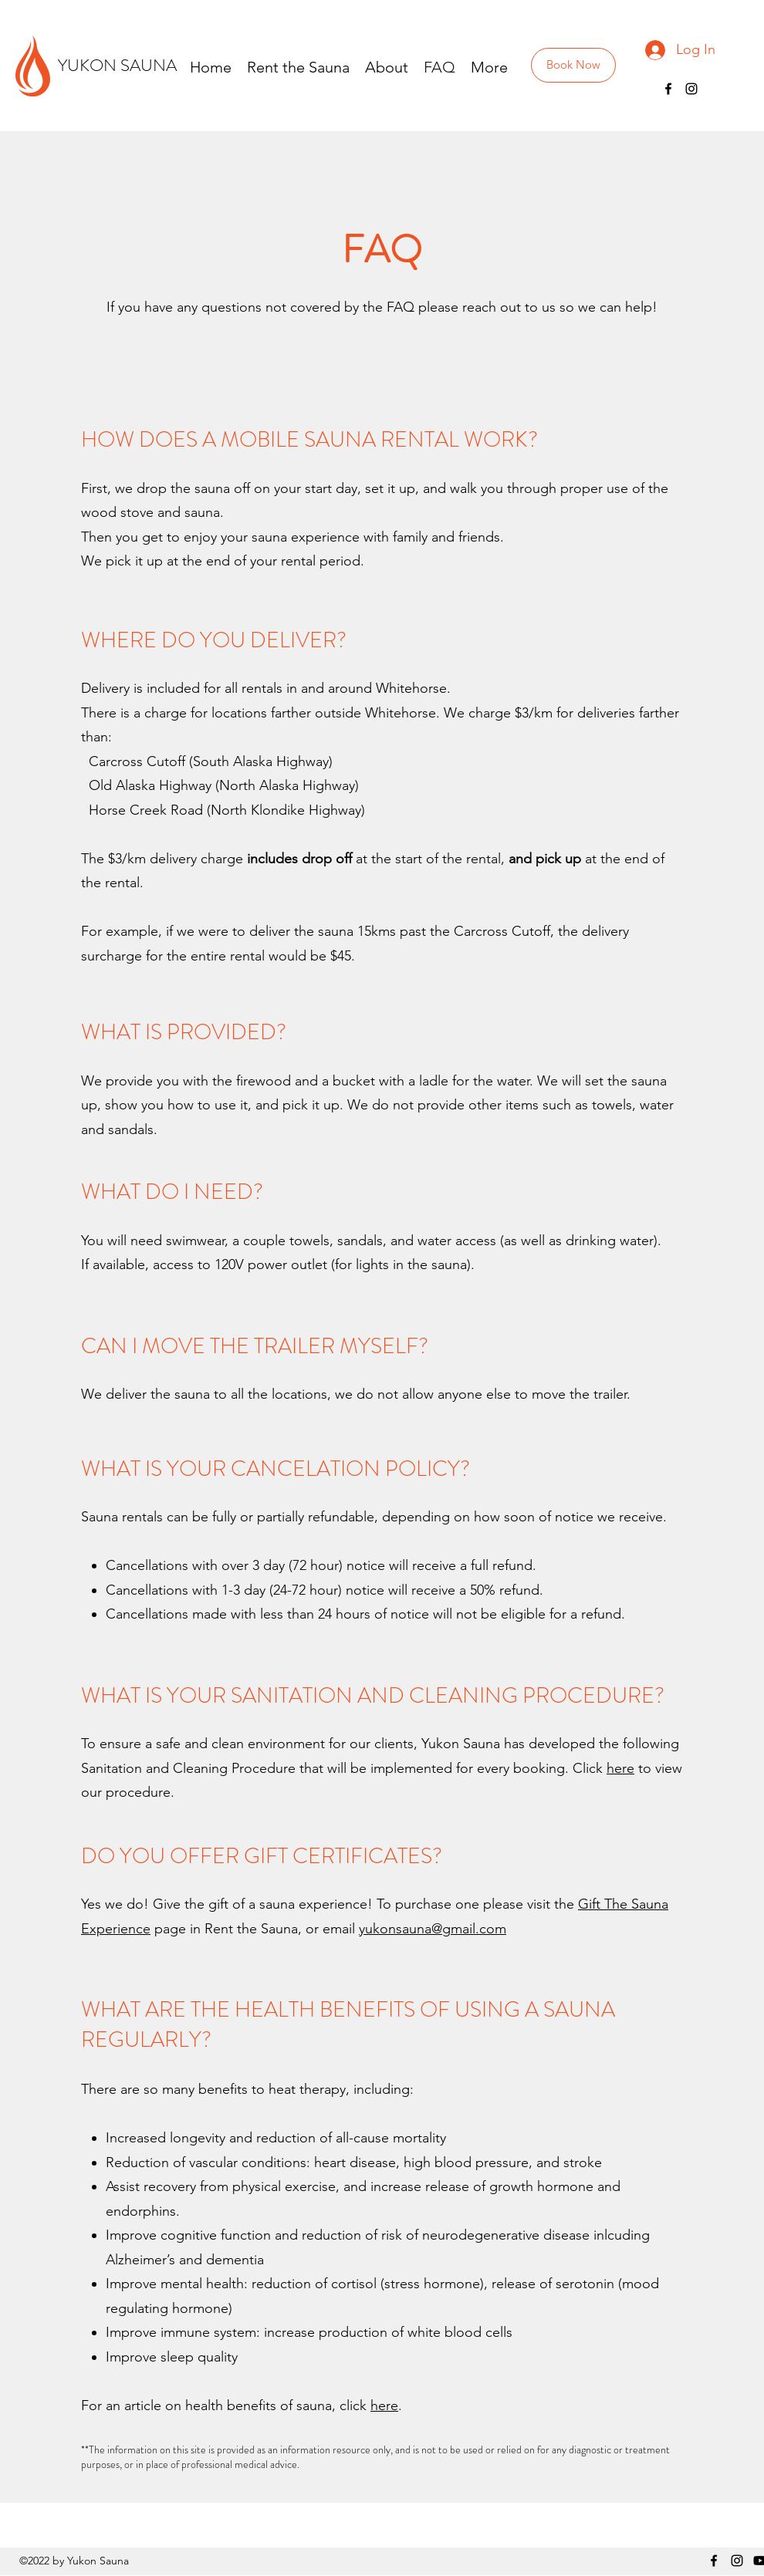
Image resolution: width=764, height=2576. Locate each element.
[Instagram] (691, 88)
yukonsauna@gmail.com (432, 1928)
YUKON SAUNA (117, 65)
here (620, 1768)
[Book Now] (573, 65)
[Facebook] (668, 88)
